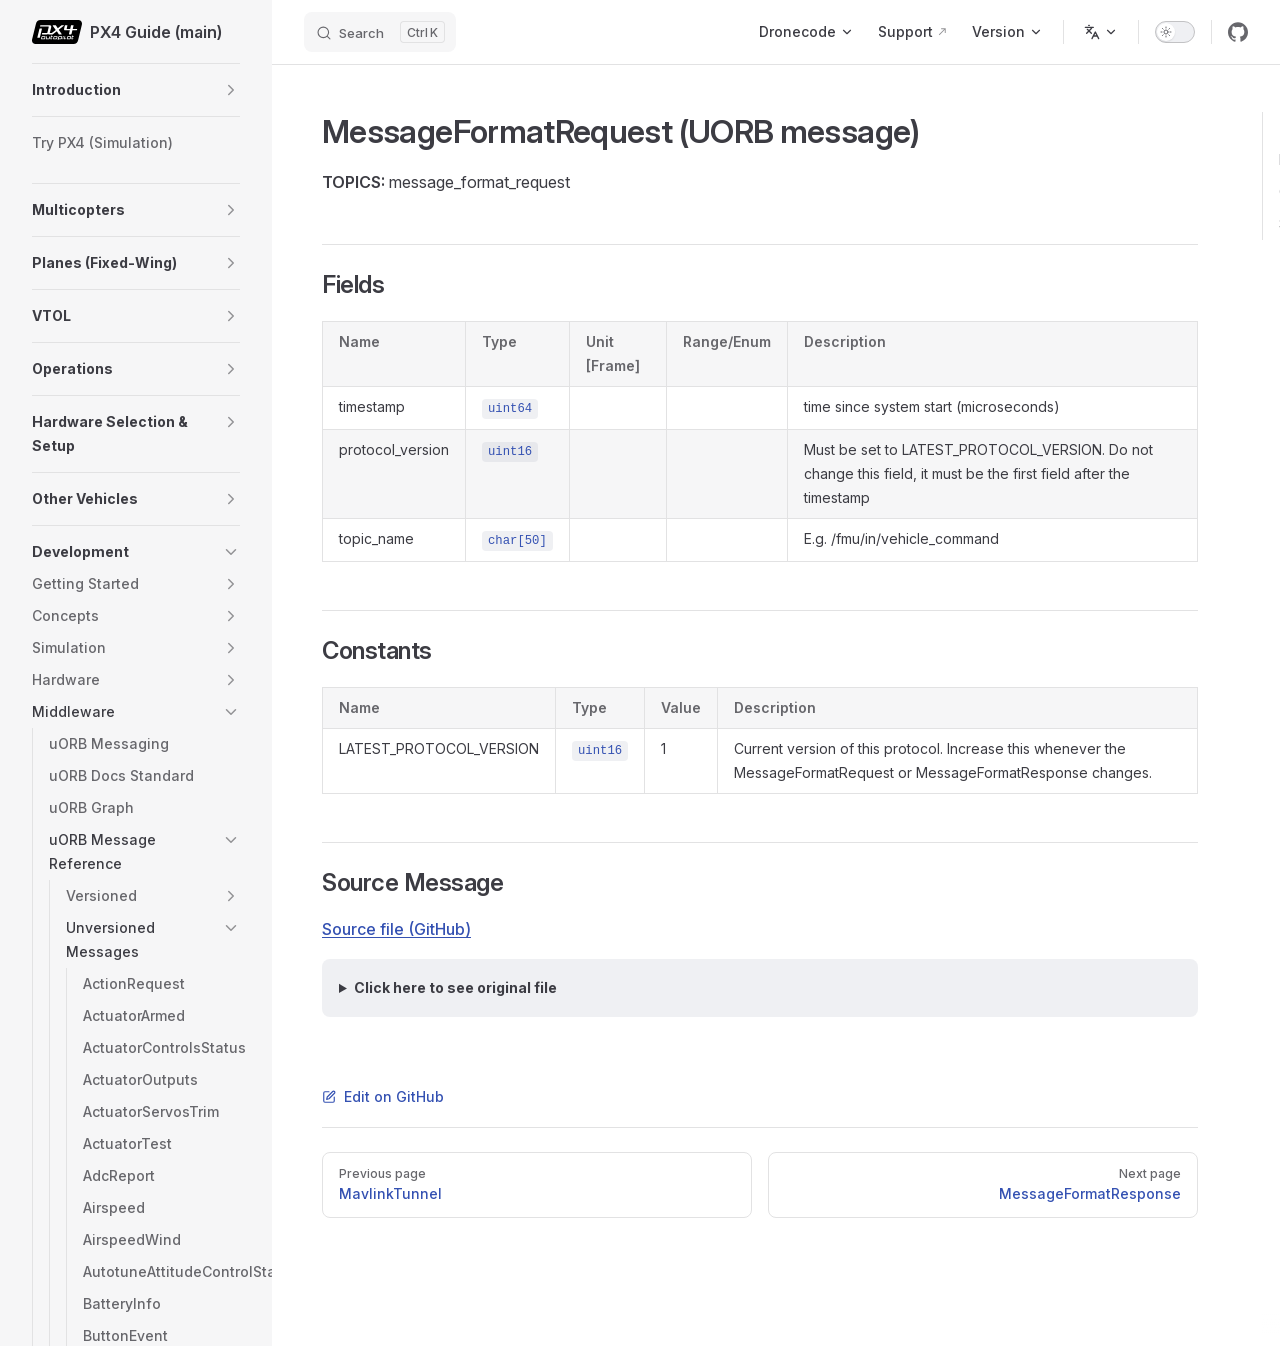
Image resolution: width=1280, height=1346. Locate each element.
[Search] (380, 32)
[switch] (1175, 32)
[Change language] (1101, 32)
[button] (231, 90)
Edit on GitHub (383, 1096)
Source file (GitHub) (396, 929)
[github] (1238, 32)
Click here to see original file (455, 987)
